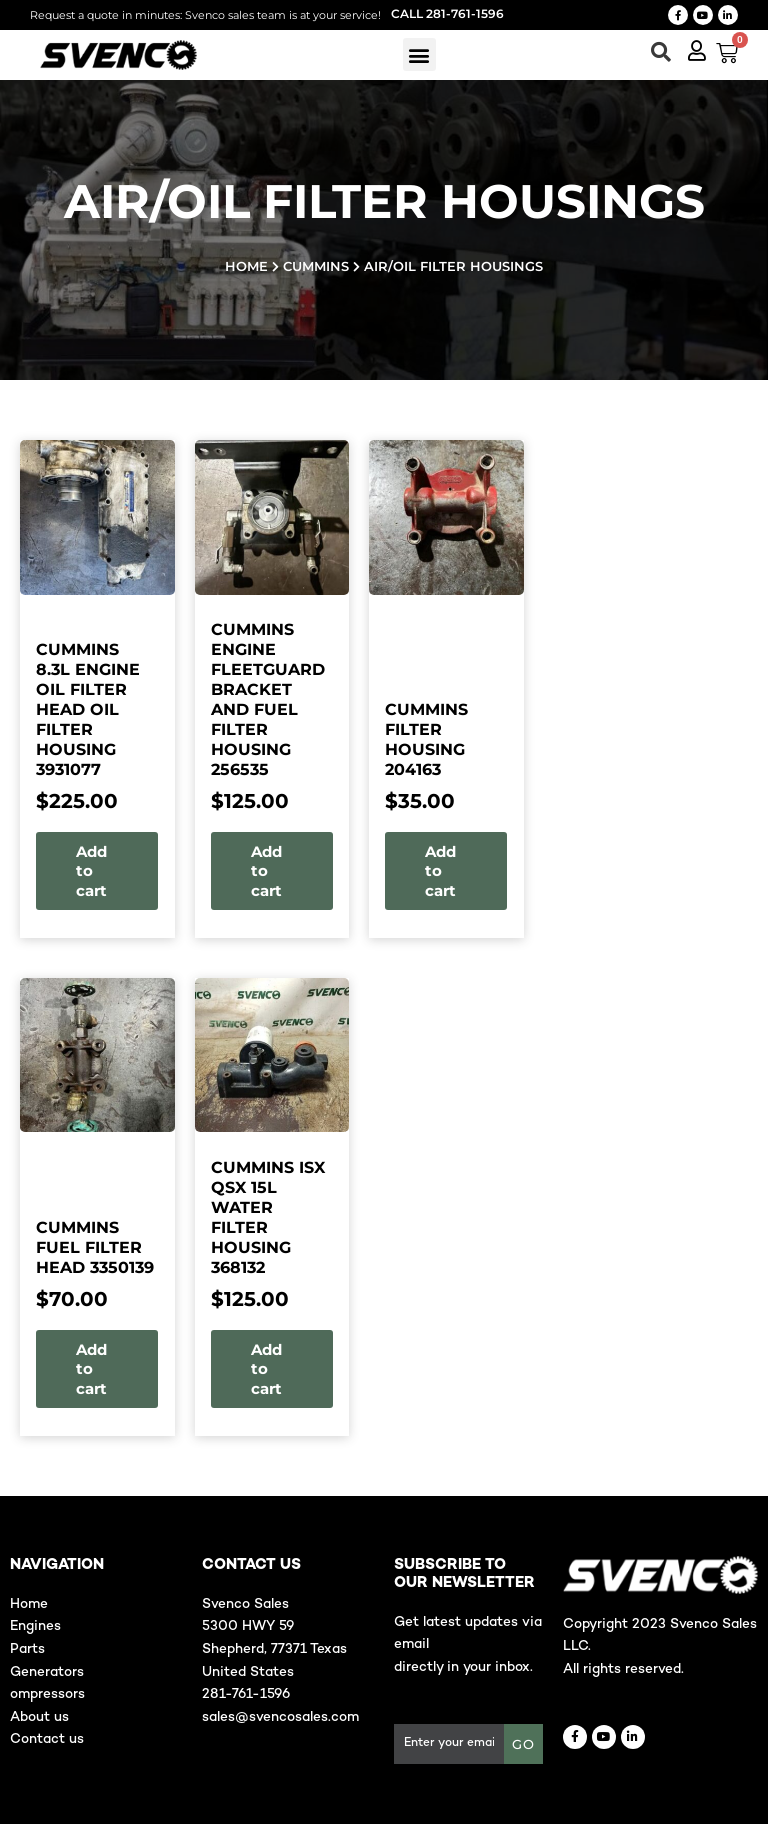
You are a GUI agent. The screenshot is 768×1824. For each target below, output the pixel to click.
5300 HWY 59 (248, 1626)
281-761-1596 (246, 1694)
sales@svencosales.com (280, 1717)
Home (246, 266)
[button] (419, 54)
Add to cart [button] (91, 871)
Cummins (316, 266)
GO (523, 1744)
